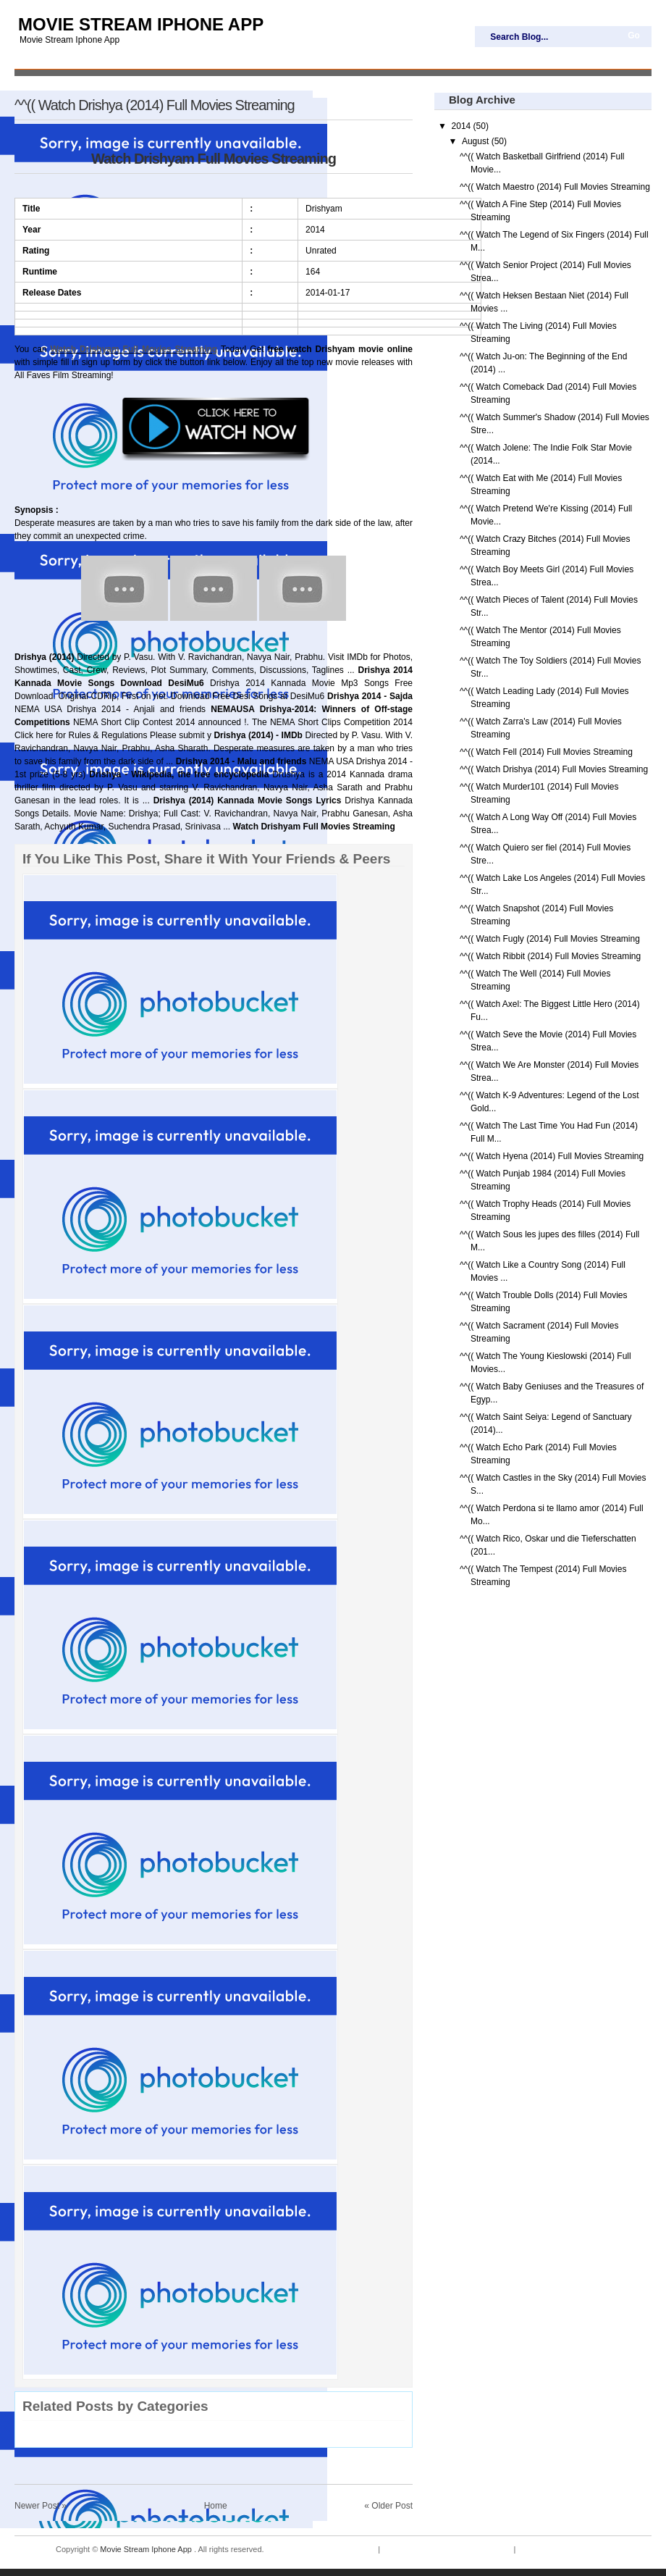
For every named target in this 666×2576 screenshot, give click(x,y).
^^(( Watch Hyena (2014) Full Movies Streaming (552, 1156)
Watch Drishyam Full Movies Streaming (133, 349)
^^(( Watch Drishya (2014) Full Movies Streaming (154, 105)
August (477, 141)
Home (215, 2506)
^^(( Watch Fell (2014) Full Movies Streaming (546, 752)
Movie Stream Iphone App (141, 24)
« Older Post (388, 2506)
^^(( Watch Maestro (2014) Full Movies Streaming (555, 187)
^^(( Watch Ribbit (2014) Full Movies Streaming (550, 956)
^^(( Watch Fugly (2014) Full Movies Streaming (550, 939)
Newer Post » (40, 2506)
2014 (462, 126)
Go (634, 35)
